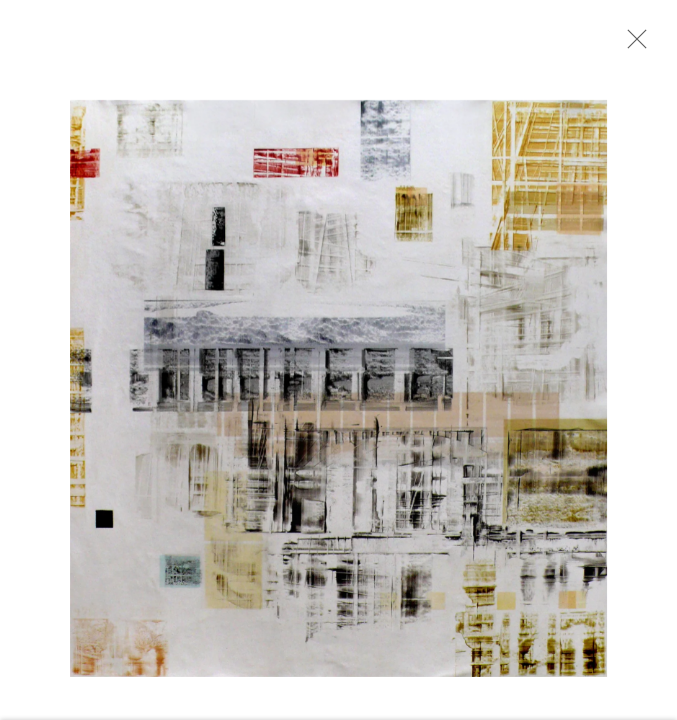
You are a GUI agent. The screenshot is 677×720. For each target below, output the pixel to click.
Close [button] (636, 45)
